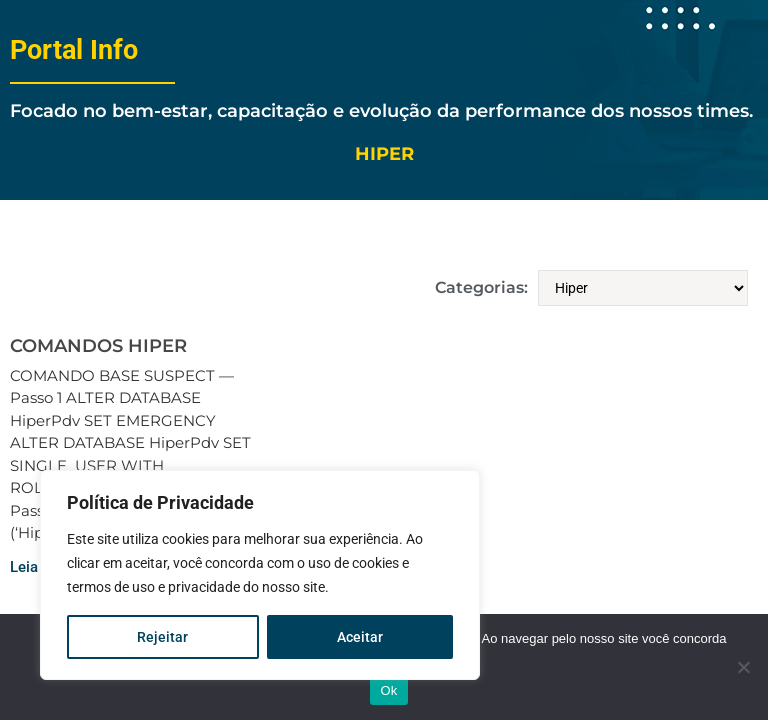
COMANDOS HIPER (98, 346)
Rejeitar (162, 637)
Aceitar (360, 637)
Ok (388, 690)
